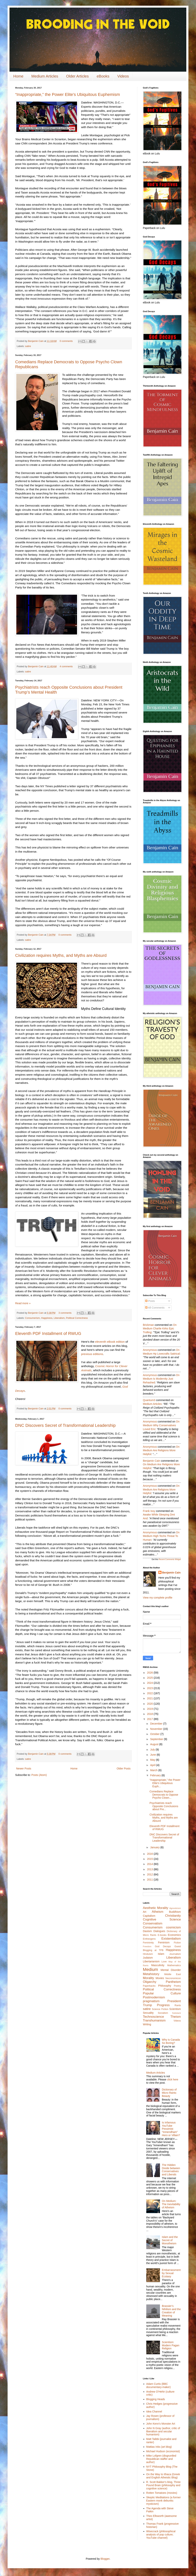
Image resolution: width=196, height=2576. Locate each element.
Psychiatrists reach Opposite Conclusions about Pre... (164, 1806)
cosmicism (173, 1927)
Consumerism (32, 1318)
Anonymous (150, 1349)
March (154, 1770)
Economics (174, 1934)
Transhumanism (154, 2020)
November (156, 1728)
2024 (150, 1682)
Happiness (47, 1318)
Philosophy (164, 1985)
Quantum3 (149, 1400)
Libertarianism (151, 1961)
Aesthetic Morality (155, 1908)
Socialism (163, 2013)
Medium (150, 1969)
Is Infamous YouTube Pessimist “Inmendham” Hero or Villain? (171, 2129)
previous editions (92, 1354)
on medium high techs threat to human (161, 1536)
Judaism (148, 1957)
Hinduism (148, 1954)
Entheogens (149, 1939)
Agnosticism (175, 1908)
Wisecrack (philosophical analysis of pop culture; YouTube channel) (161, 2534)
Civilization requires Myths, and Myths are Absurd (61, 955)
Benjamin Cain (36, 341)
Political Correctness (77, 1318)
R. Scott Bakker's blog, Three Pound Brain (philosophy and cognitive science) (163, 2485)
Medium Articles (44, 76)
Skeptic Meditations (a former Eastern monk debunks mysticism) (163, 2500)
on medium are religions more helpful (161, 1450)
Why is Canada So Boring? (171, 2041)
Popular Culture (162, 1993)
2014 (150, 1864)
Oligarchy (149, 1982)
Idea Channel (154, 2411)
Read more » (23, 1303)
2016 (150, 1853)
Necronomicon (173, 1978)
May (153, 1759)
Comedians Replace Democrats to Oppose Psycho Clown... (164, 1794)
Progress (163, 2005)
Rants (178, 2005)
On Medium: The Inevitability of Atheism (171, 2204)
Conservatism (152, 1923)
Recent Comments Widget (170, 1559)
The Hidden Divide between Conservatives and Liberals (171, 2169)
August (154, 1744)
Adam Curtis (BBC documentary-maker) (158, 2385)
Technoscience (153, 2016)
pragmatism (151, 2001)
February (155, 1775)
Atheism (157, 1911)
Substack (176, 2013)
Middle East (172, 1974)
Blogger (105, 2558)
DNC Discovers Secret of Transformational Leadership (65, 1425)
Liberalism (59, 1318)
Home (18, 76)
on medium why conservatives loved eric (161, 1425)
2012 (150, 1874)
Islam (161, 1953)
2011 (150, 1879)
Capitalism (149, 1915)
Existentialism (171, 1938)
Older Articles (77, 76)
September (157, 1739)
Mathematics (174, 1965)
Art (144, 1911)
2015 (150, 1858)
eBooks (103, 76)
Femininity (148, 1942)
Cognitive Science (162, 1919)
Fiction (177, 1942)
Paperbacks (149, 1986)
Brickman (148, 1324)
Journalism (175, 1954)
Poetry (177, 1986)
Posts (150, 1300)
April (153, 1765)
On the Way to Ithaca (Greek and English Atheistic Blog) (163, 2476)
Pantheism (173, 1982)
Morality (148, 1978)
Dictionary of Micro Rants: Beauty (169, 2092)
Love (164, 1961)
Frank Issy (149, 1510)
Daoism (147, 1931)
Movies (160, 1978)
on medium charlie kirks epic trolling (159, 1328)
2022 (150, 1693)
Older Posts (124, 1768)
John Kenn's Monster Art (160, 2423)
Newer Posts (23, 1768)
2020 (150, 1703)
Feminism (164, 1942)
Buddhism (175, 1911)
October (155, 1734)
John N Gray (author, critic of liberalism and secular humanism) (163, 2431)
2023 (150, 1688)
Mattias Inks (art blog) (159, 2446)
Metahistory (151, 1974)
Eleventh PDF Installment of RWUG (48, 1333)
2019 (150, 1708)
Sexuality (148, 2012)
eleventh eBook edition (110, 1341)
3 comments (65, 1313)
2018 (150, 1713)
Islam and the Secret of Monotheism (170, 2240)
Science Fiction (160, 2009)
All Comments (155, 1307)
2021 (150, 1698)
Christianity (173, 1915)
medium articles (152, 1403)
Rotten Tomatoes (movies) (161, 2492)
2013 (150, 1869)
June (153, 1754)
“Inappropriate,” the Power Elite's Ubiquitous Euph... (165, 1783)
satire (28, 346)
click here (172, 2079)
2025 (150, 1677)
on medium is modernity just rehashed (161, 1379)
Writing (147, 2024)
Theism (175, 2016)
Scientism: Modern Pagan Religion (170, 2345)
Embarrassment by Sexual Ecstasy (171, 2273)
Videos (123, 76)
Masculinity (157, 1965)
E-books (162, 1935)
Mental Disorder (171, 1969)
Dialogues (159, 1931)
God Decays (163, 1946)
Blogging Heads (155, 2399)
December (156, 1723)
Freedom (147, 1946)
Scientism (175, 2009)
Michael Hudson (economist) (163, 2451)
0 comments (66, 341)
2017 (150, 1719)
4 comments (66, 666)
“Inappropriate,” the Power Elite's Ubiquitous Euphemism (67, 94)
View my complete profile (157, 1597)
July (153, 1749)
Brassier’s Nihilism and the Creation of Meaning (171, 2310)
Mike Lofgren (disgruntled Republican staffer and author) (161, 2459)
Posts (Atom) (39, 1774)
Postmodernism (154, 1997)
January (155, 1847)
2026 (150, 1672)
